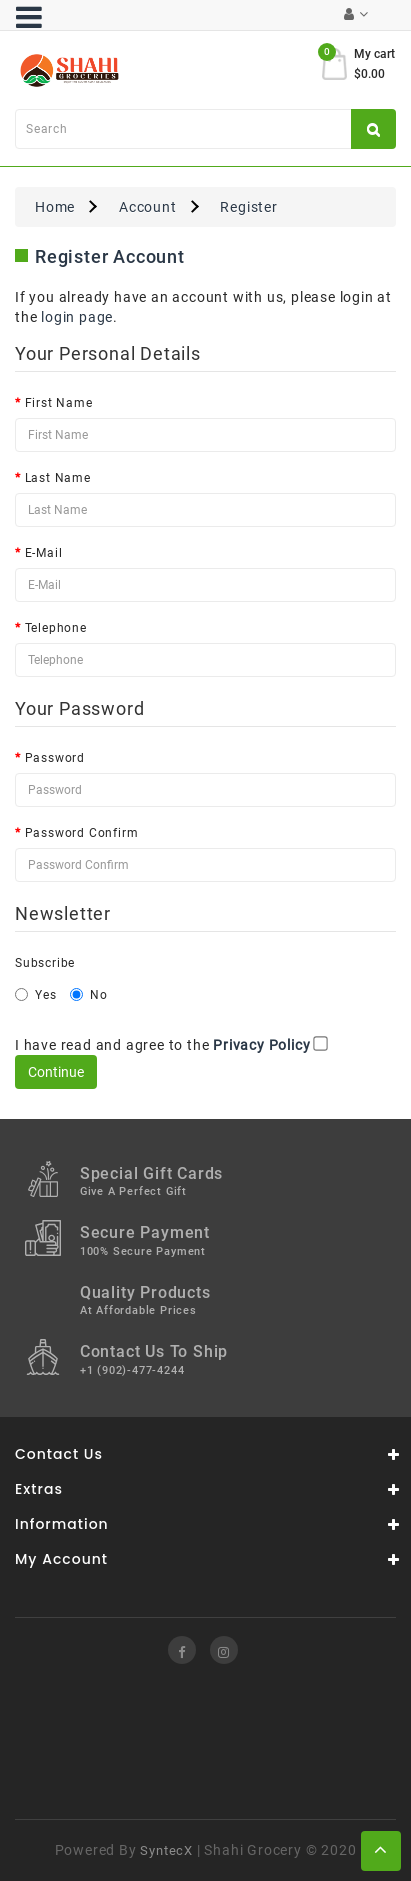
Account (148, 207)
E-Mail (44, 553)
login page (77, 317)
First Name (59, 403)
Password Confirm (82, 833)
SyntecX (166, 1850)
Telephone (56, 628)
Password (55, 758)
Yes (35, 995)
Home (55, 207)
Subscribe (45, 963)
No (89, 995)
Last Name (58, 478)
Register (248, 207)
